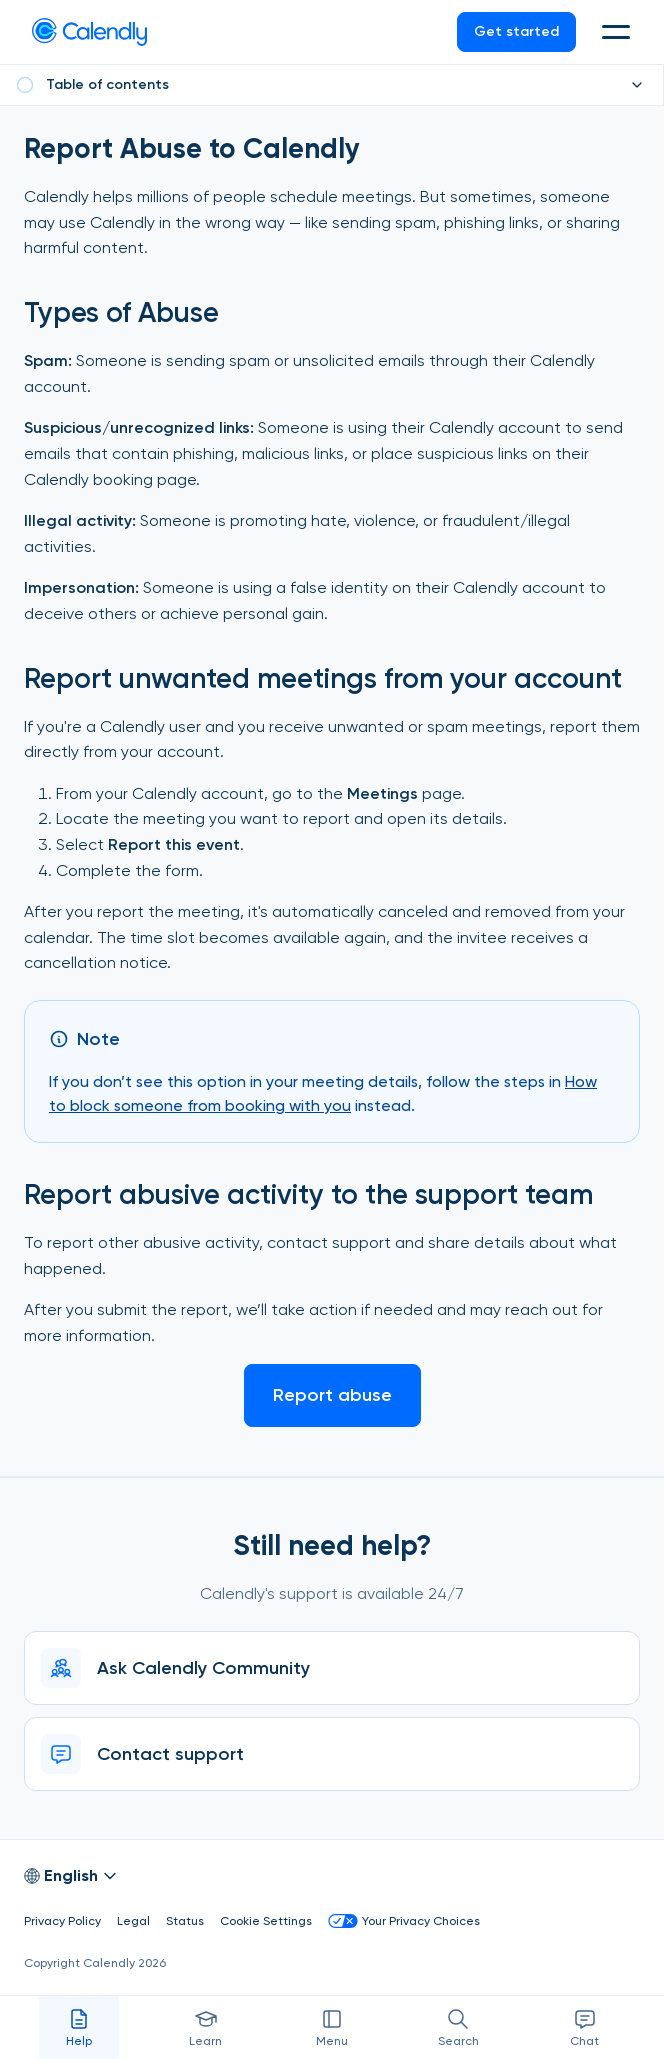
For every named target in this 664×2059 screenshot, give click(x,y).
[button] (618, 32)
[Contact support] (332, 1754)
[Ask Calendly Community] (332, 1668)
